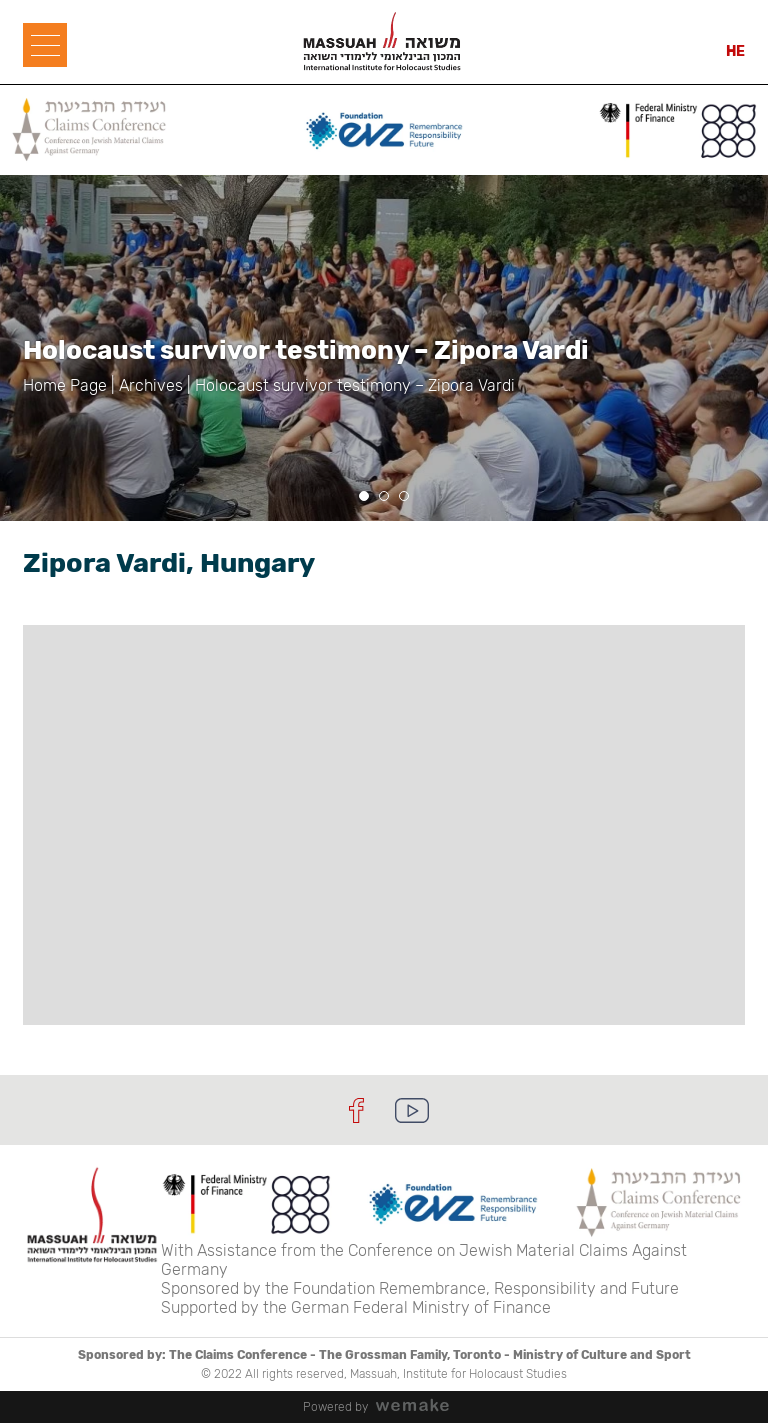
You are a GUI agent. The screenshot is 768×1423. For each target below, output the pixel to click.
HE (735, 51)
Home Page (65, 385)
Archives (151, 385)
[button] (364, 496)
